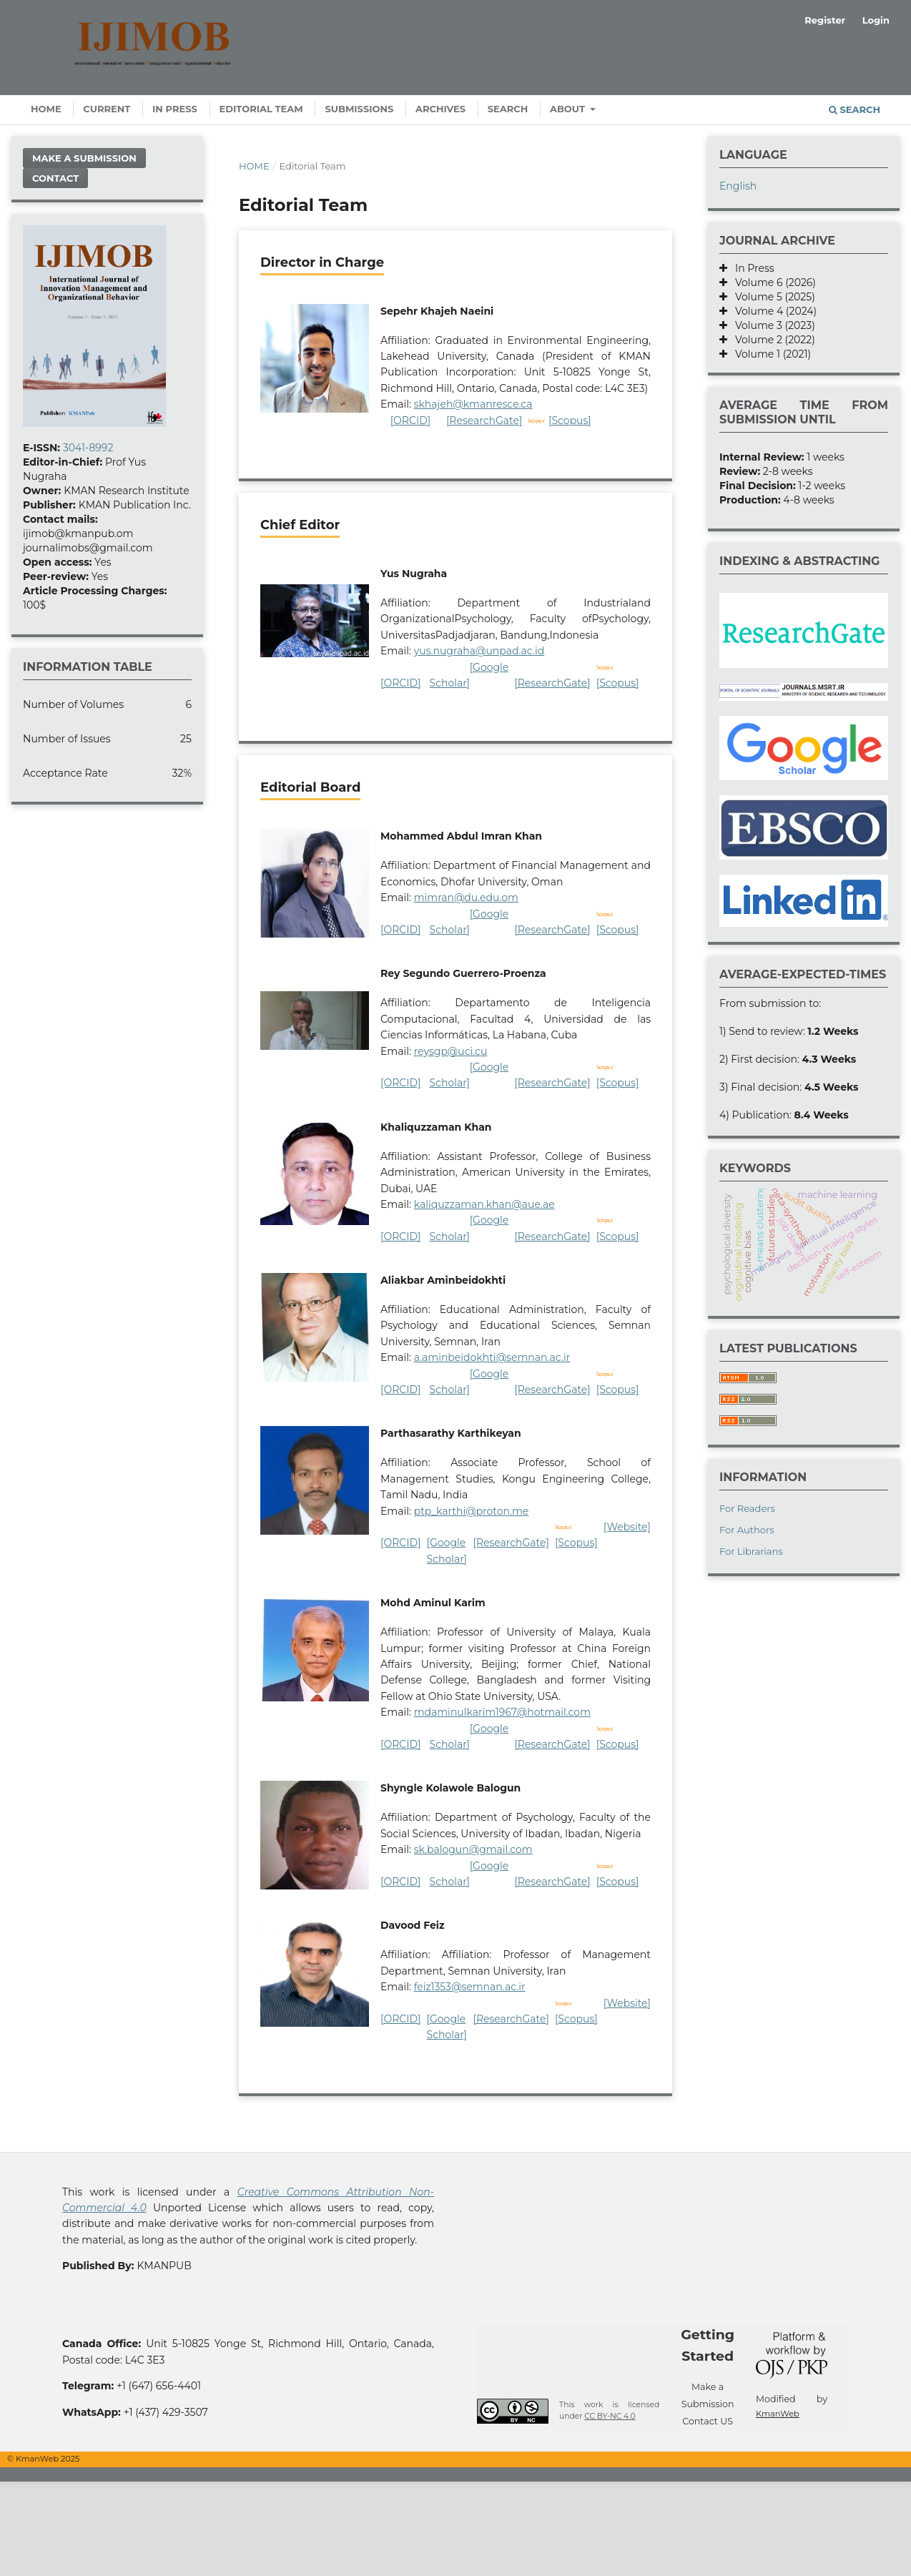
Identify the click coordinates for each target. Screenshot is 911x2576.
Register (824, 20)
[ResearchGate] (484, 420)
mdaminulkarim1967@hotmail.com (502, 1712)
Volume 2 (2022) (771, 339)
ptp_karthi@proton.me (471, 1511)
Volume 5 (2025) (771, 296)
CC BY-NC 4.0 (609, 2416)
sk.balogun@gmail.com (473, 1849)
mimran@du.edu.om (466, 897)
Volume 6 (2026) (771, 282)
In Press (174, 108)
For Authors (746, 1529)
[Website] (627, 1526)
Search (508, 108)
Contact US (707, 2421)
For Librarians (751, 1551)
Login (876, 20)
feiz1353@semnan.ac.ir (470, 1986)
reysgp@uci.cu (451, 1051)
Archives (440, 108)
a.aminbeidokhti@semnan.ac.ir (492, 1357)
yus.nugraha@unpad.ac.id (479, 650)
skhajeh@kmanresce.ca (473, 404)
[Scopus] (569, 420)
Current (106, 108)
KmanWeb (777, 2414)
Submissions (359, 108)
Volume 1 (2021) (769, 354)
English (738, 186)
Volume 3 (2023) (771, 325)
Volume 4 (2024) (772, 311)
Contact (55, 178)
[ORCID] (410, 420)
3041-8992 (88, 447)
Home (46, 108)
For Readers (747, 1508)
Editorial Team (261, 108)
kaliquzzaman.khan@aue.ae (484, 1204)
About (569, 108)
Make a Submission (84, 158)
